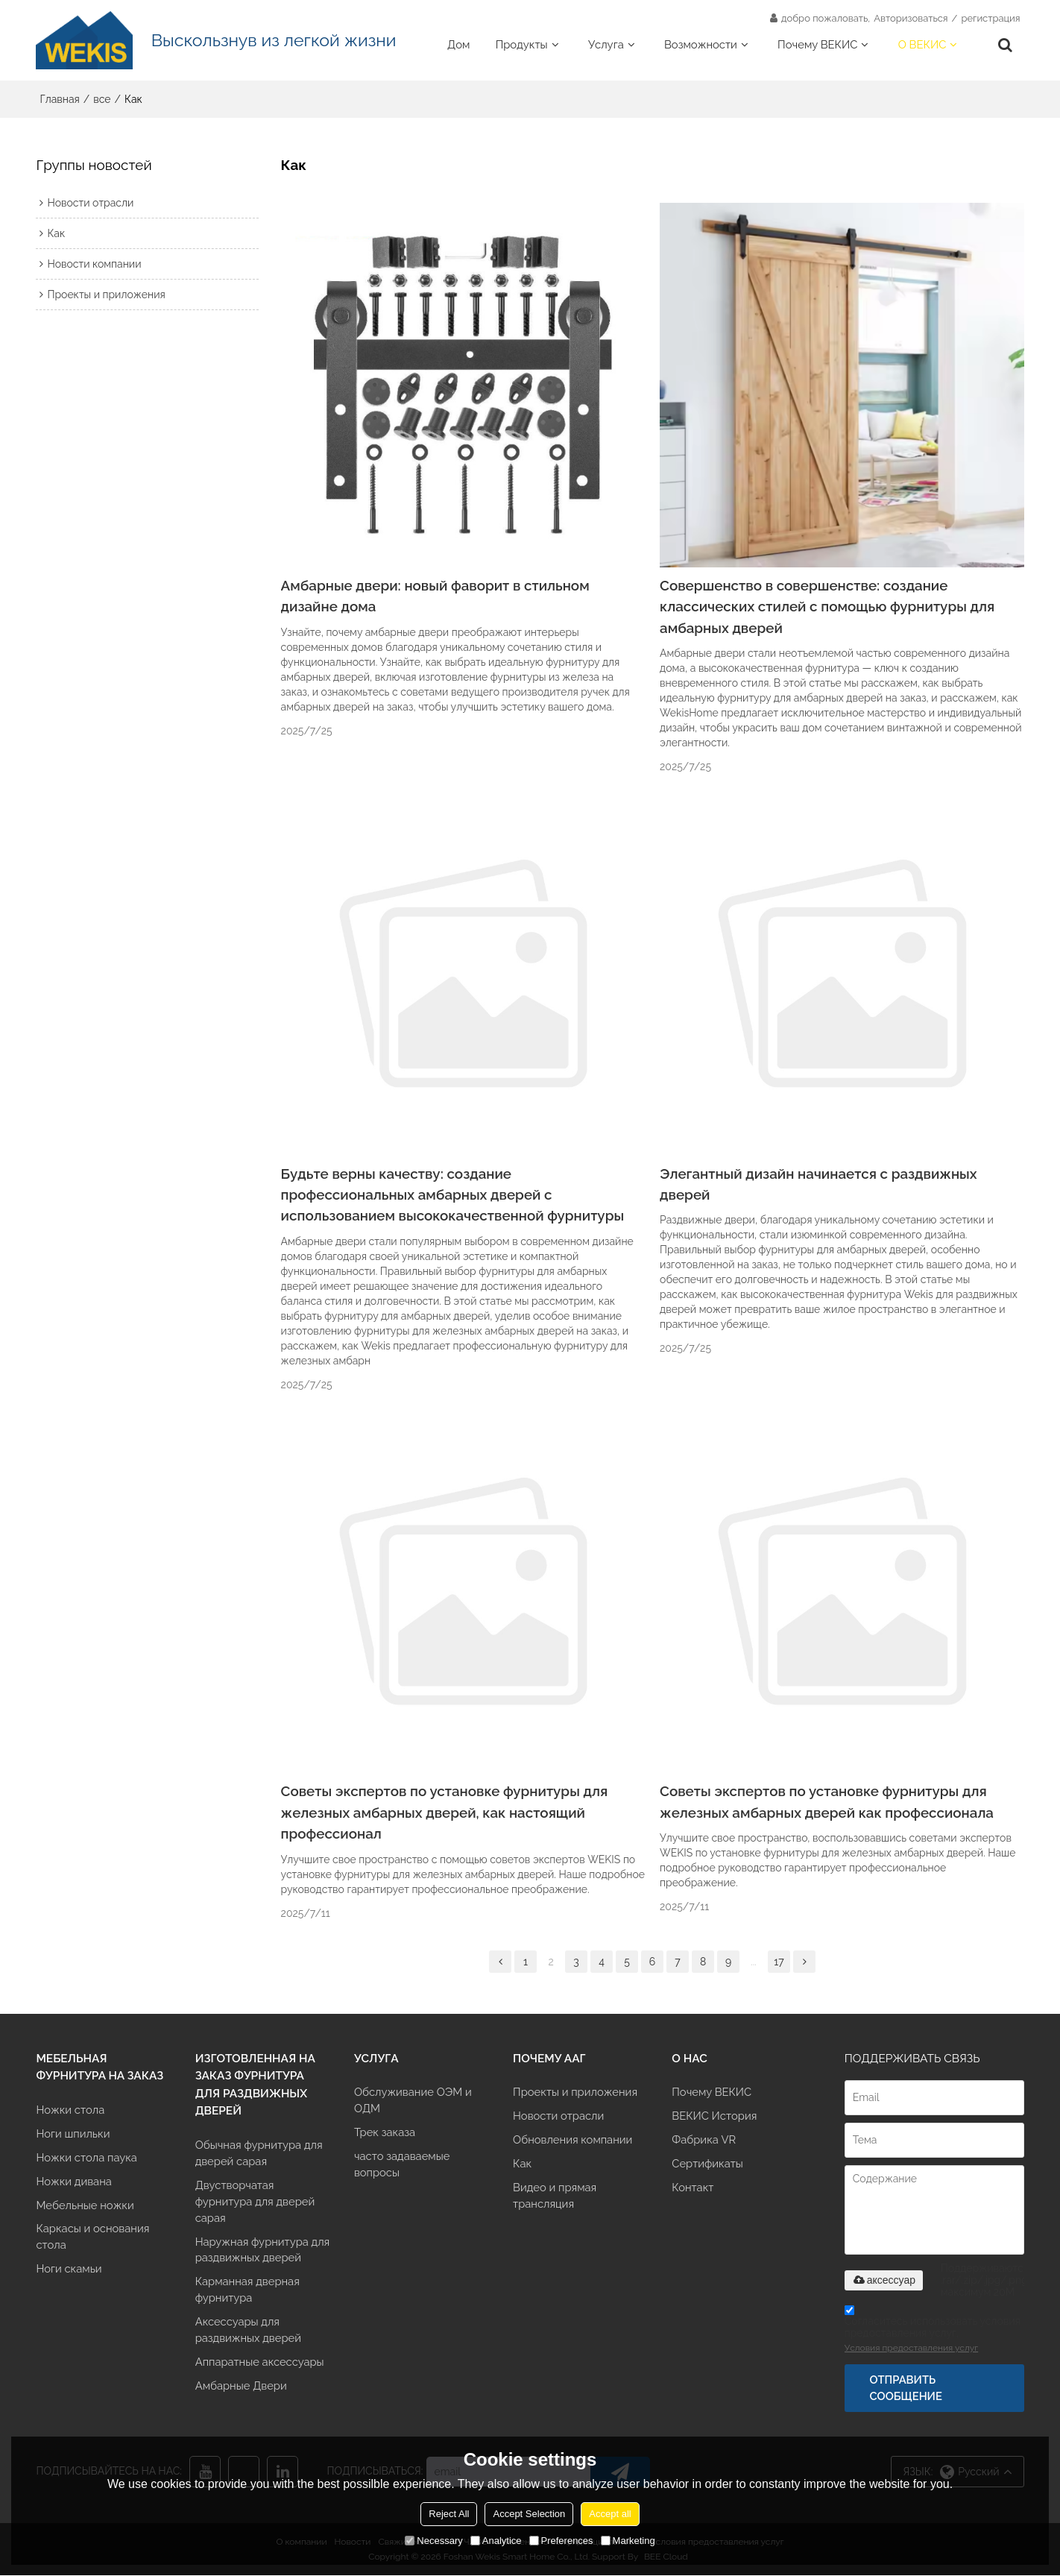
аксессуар (883, 2281)
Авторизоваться (910, 18)
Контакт (692, 2188)
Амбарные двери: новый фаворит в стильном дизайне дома (435, 596)
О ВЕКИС (922, 44)
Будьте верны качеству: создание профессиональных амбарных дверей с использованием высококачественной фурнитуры (453, 1194)
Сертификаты (707, 2164)
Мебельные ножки (85, 2205)
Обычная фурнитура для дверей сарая (259, 2153)
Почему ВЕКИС (817, 44)
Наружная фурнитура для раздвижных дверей (262, 2251)
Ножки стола (70, 2110)
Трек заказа (385, 2133)
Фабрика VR (704, 2141)
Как (522, 2164)
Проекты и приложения (575, 2092)
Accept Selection (529, 2513)
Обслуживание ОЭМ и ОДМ (413, 2100)
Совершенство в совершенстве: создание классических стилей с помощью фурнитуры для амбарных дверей (828, 606)
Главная (59, 99)
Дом (458, 44)
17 (778, 1962)
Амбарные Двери (241, 2387)
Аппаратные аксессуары (260, 2364)
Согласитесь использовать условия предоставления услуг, (932, 2332)
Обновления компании (573, 2141)
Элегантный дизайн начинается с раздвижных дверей (819, 1184)
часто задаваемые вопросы (402, 2165)
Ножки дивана (74, 2182)
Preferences (561, 2540)
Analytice (496, 2540)
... (754, 1962)
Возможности (700, 44)
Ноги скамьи (69, 2270)
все (101, 99)
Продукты (522, 44)
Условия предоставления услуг (911, 2348)
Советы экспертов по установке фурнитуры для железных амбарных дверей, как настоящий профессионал (445, 1812)
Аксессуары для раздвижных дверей (248, 2331)
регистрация (990, 18)
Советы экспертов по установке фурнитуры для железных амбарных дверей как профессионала (827, 1802)
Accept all (610, 2513)
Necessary (433, 2540)
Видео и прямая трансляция (555, 2196)
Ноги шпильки (73, 2134)
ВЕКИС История (714, 2117)
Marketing (628, 2540)
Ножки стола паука (86, 2158)
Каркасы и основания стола (93, 2237)
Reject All (449, 2513)
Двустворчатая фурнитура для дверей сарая (255, 2202)
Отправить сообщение (906, 2388)
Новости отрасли (559, 2117)
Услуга (606, 44)
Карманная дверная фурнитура (247, 2291)
